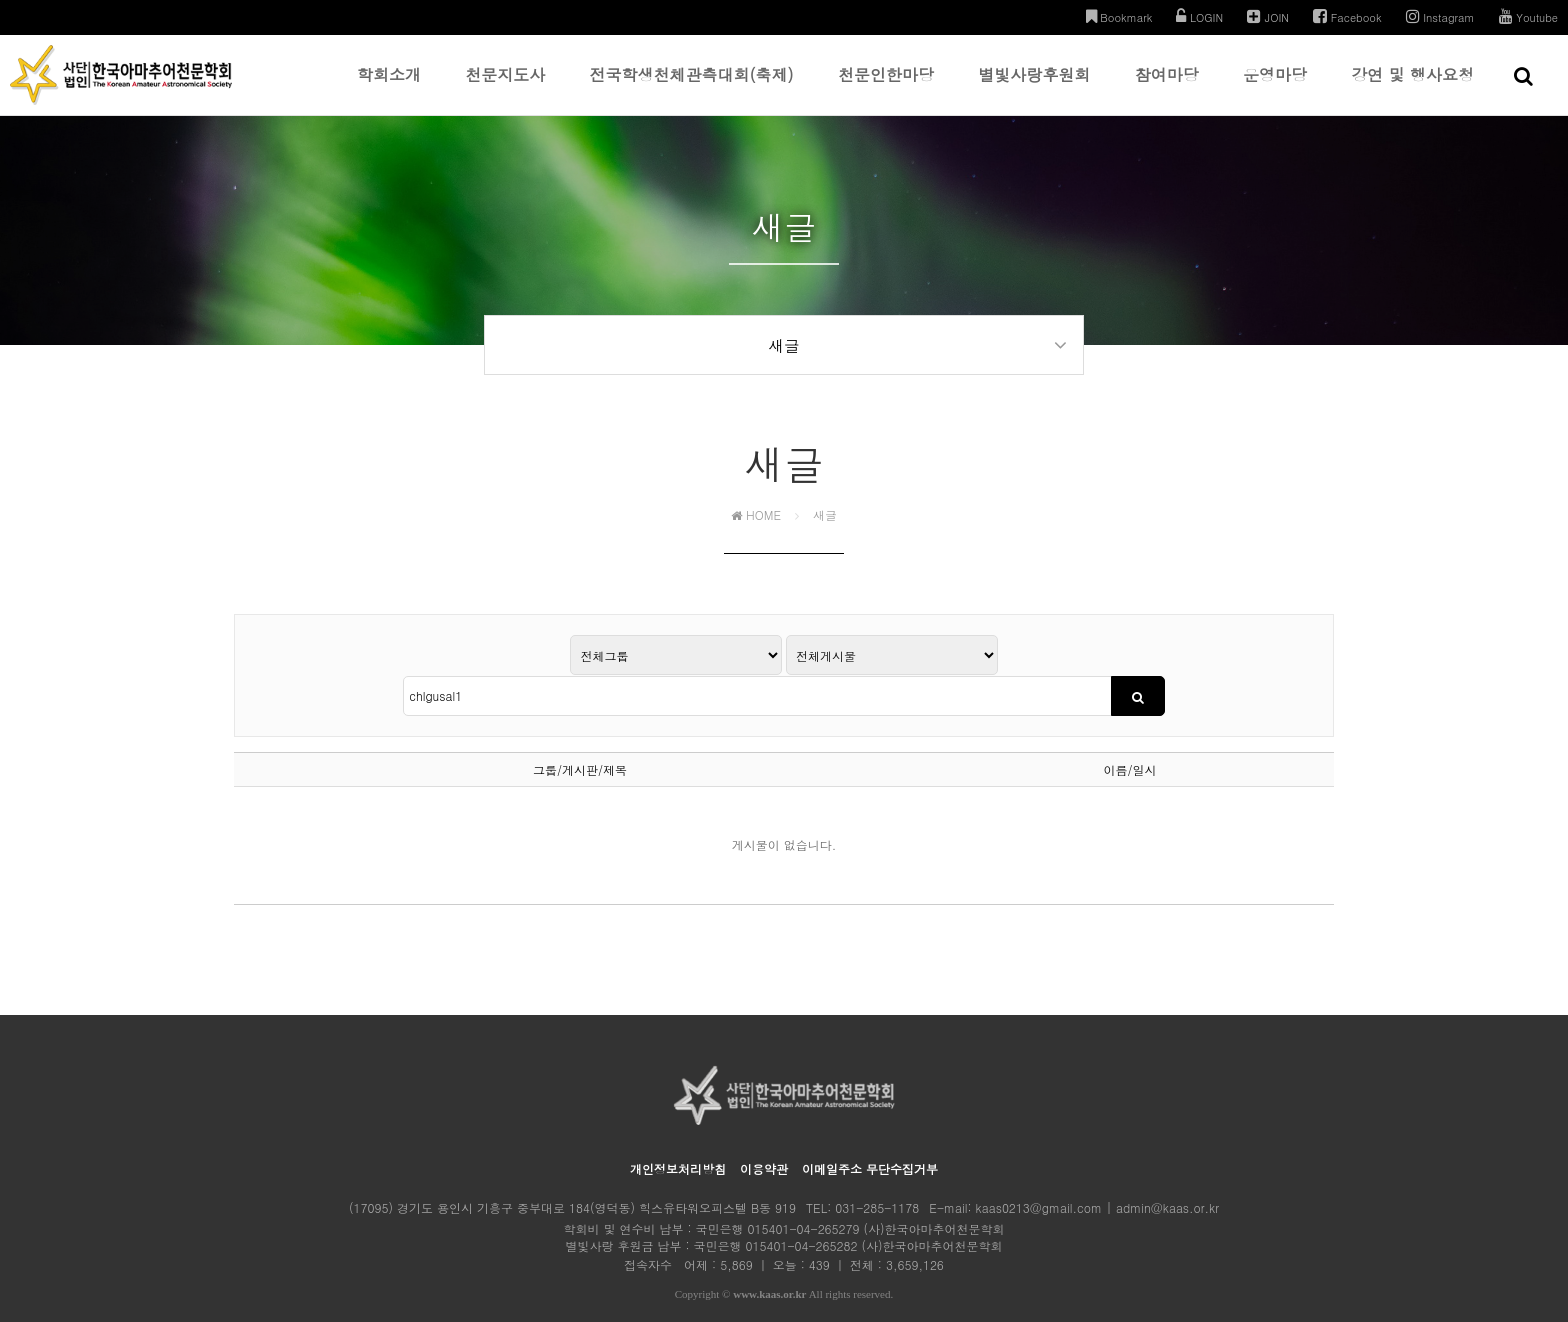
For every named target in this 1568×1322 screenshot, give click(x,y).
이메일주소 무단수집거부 (870, 1140)
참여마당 (1167, 89)
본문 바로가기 (0, 0)
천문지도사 (505, 89)
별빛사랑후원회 (1034, 89)
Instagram (1440, 16)
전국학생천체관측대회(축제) (692, 89)
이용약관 (764, 1140)
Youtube (1528, 16)
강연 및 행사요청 (1412, 89)
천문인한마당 (886, 89)
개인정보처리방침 (678, 1140)
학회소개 (389, 89)
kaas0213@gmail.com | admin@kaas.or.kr (1097, 1179)
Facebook (1347, 16)
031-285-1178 (877, 1179)
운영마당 (1275, 89)
